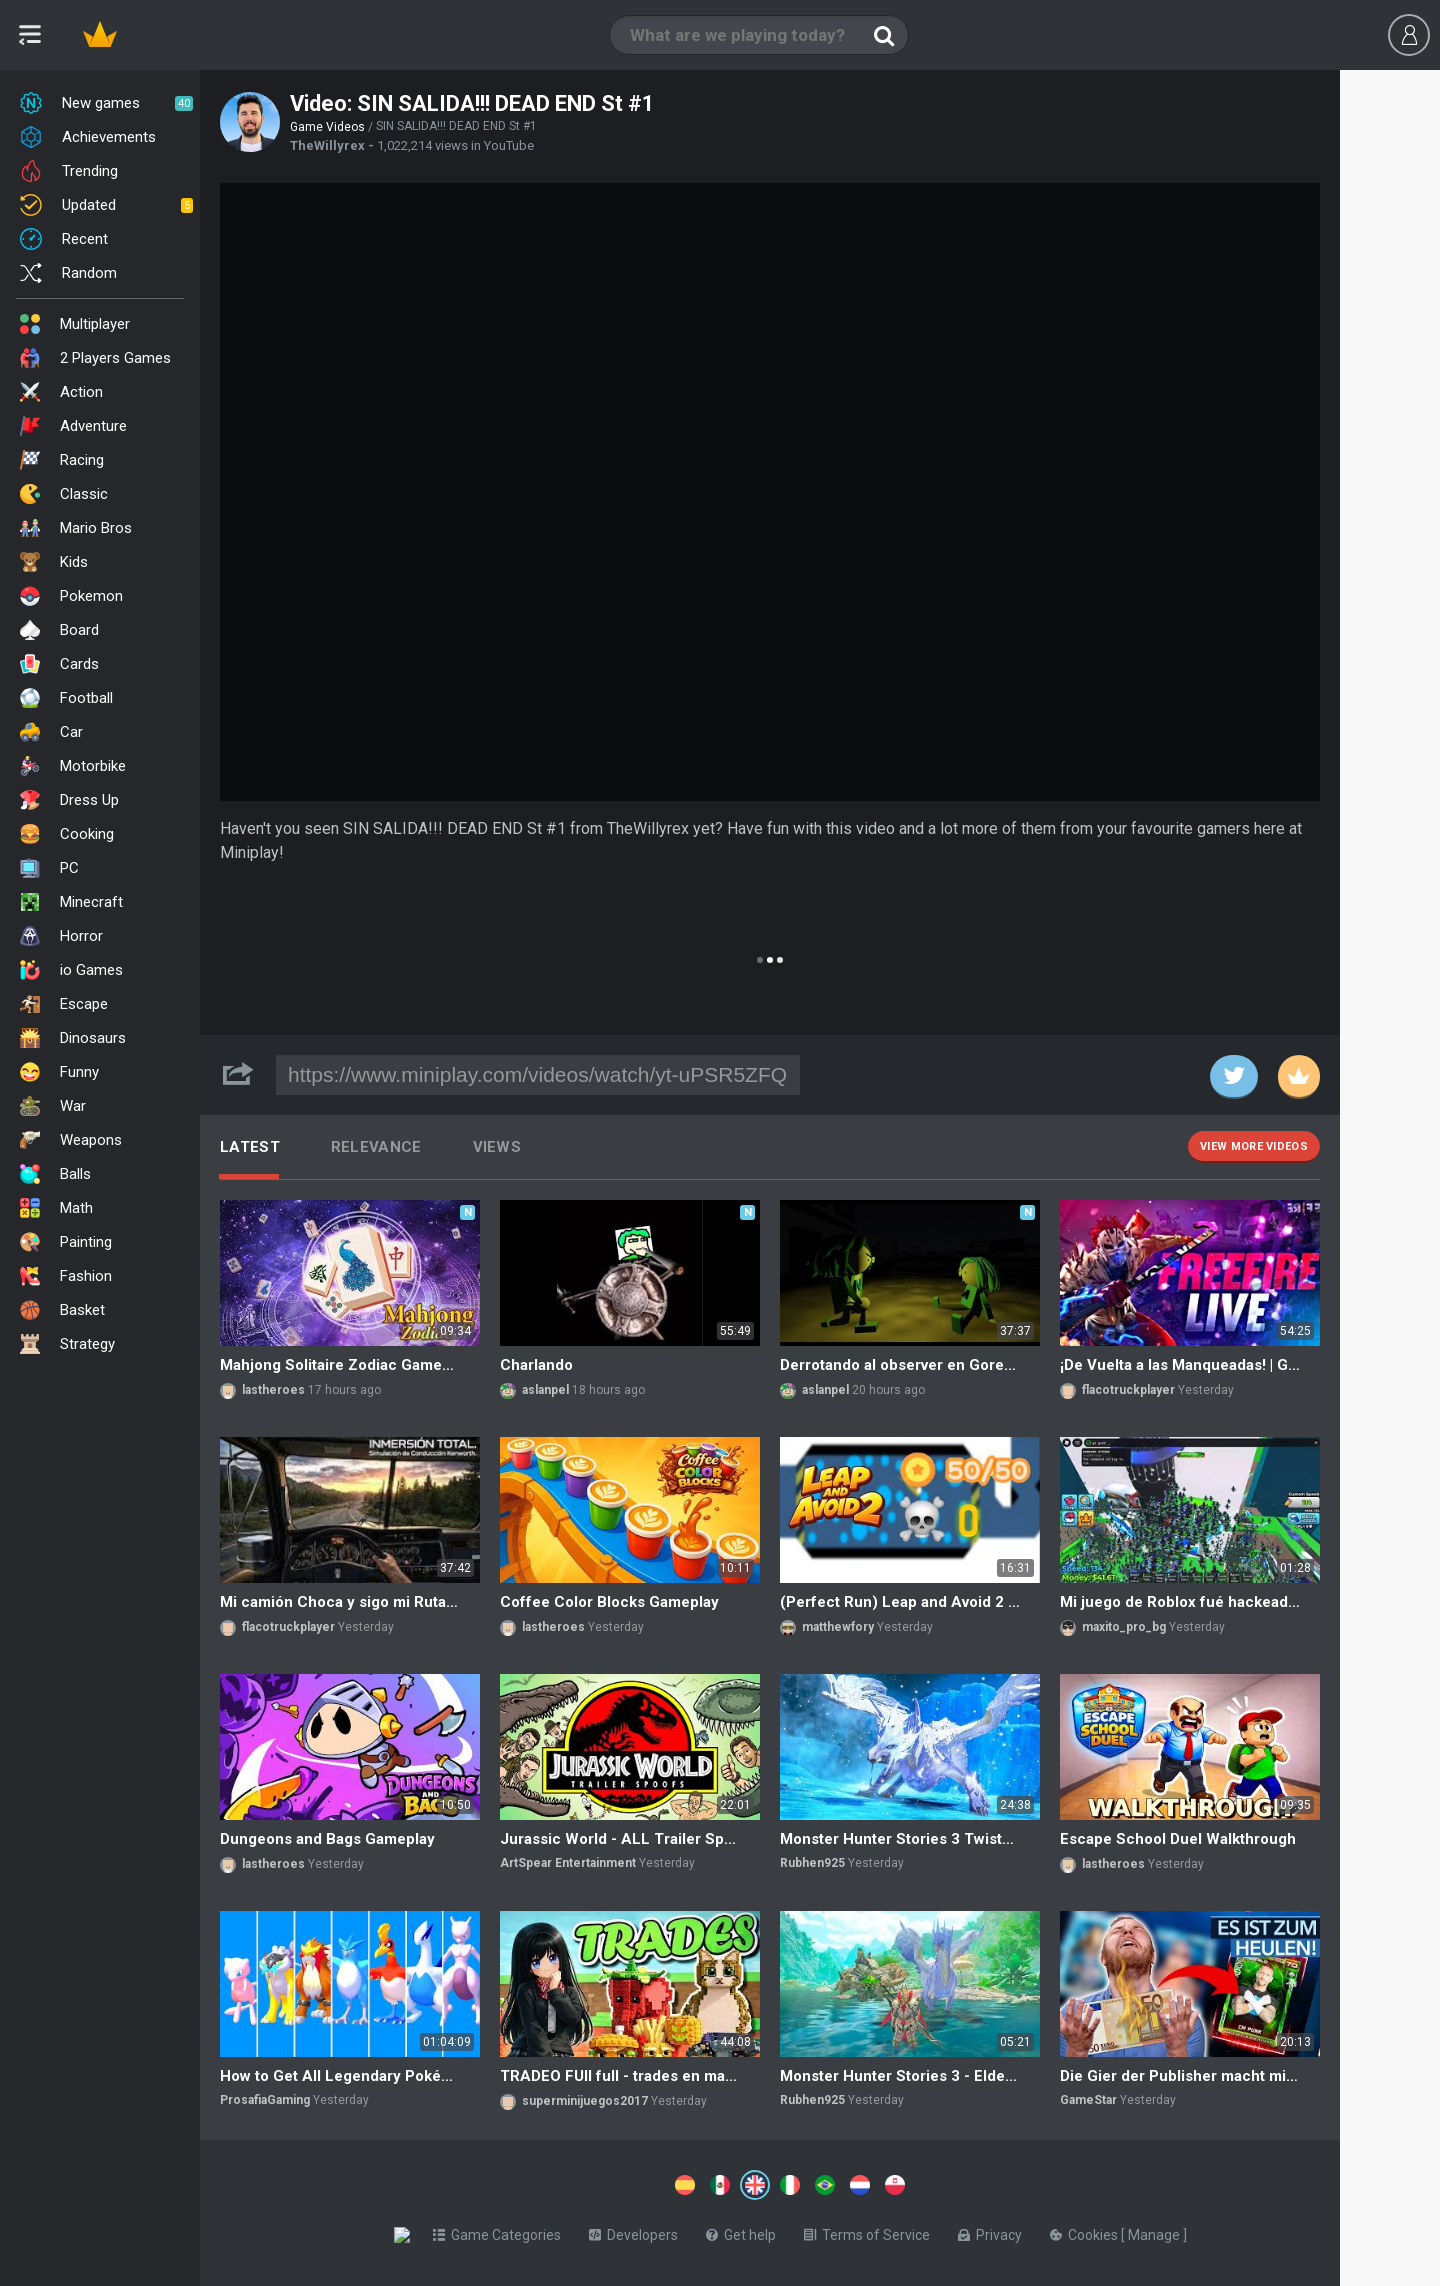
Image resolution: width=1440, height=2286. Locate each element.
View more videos (1254, 1146)
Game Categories (501, 2231)
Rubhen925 (812, 1863)
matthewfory (838, 1627)
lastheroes (273, 1390)
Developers (637, 2231)
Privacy (994, 2231)
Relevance (376, 1147)
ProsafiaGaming (265, 2100)
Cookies (1089, 2231)
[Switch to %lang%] (572, 2183)
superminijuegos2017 (585, 2101)
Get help (745, 2231)
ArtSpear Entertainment (568, 1863)
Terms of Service (871, 2231)
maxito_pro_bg (1124, 1627)
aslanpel (545, 1390)
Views (497, 1147)
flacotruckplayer (1128, 1390)
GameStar (1088, 2100)
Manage (1159, 2231)
